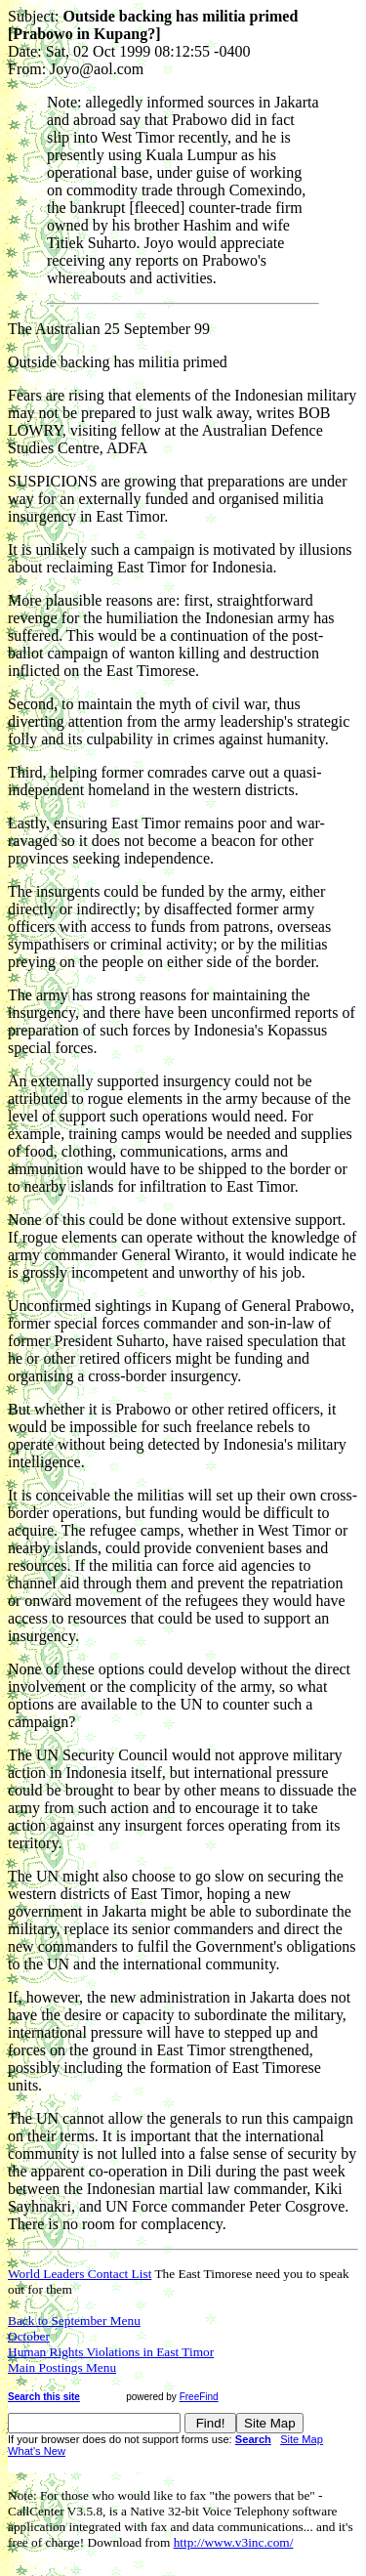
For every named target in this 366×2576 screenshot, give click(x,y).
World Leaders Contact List (79, 2273)
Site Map (301, 2439)
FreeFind (199, 2396)
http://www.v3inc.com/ (234, 2542)
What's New (36, 2451)
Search (253, 2439)
